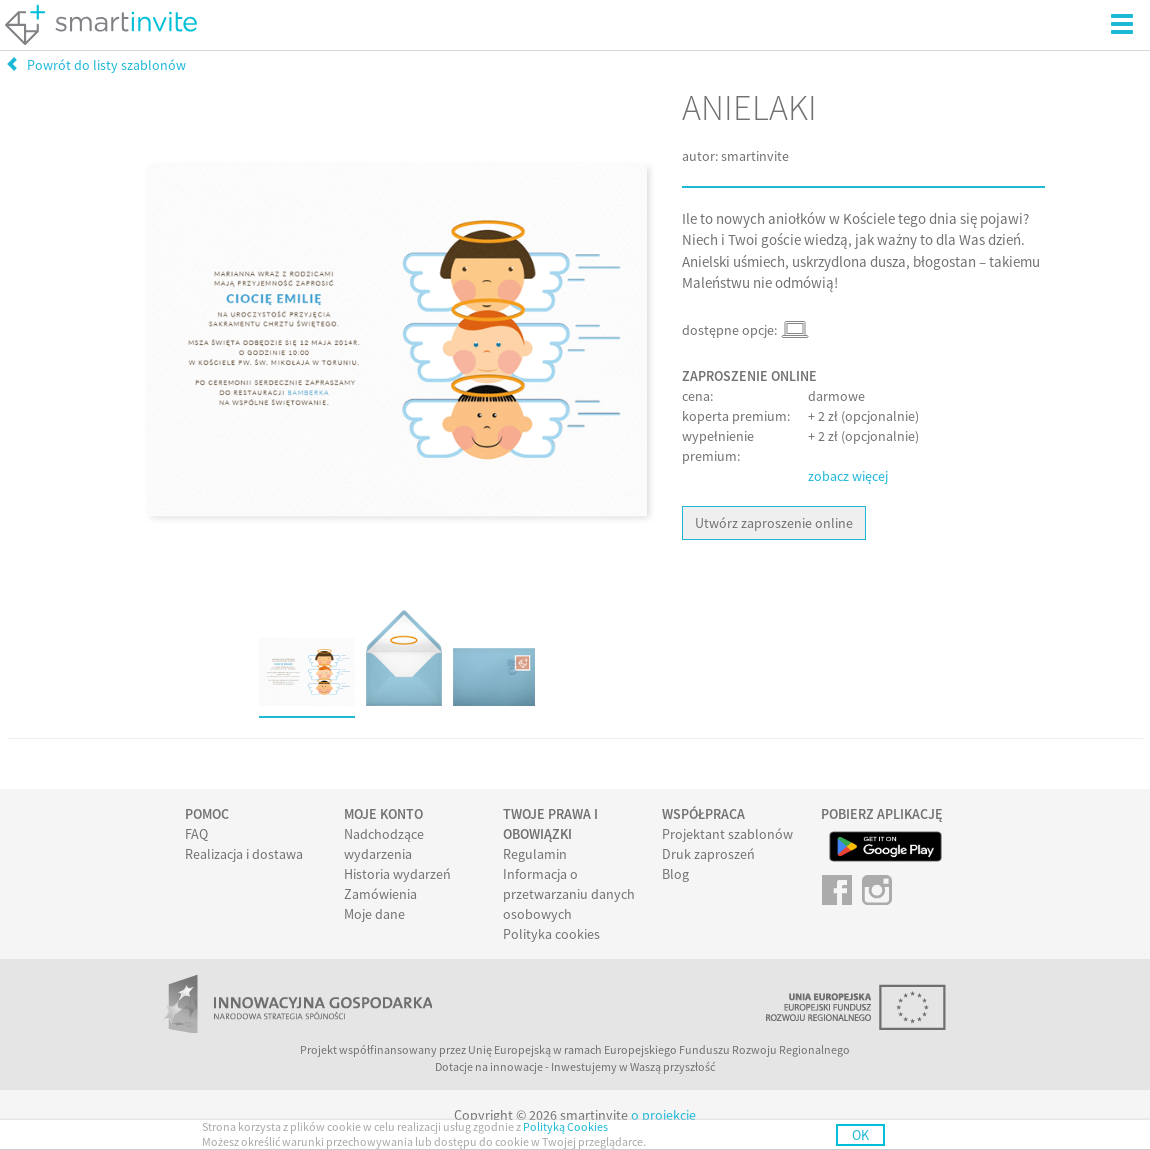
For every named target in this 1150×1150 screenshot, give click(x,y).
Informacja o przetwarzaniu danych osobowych (569, 894)
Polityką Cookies (565, 1126)
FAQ (196, 834)
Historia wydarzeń (397, 874)
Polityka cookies (551, 934)
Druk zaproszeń (708, 854)
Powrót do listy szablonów (95, 65)
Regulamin (535, 854)
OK (860, 1135)
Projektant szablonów (727, 834)
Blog (675, 874)
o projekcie (663, 1115)
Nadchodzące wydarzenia (384, 844)
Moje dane (374, 914)
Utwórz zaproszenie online (774, 523)
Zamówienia (380, 894)
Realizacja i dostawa (244, 854)
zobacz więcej (848, 476)
